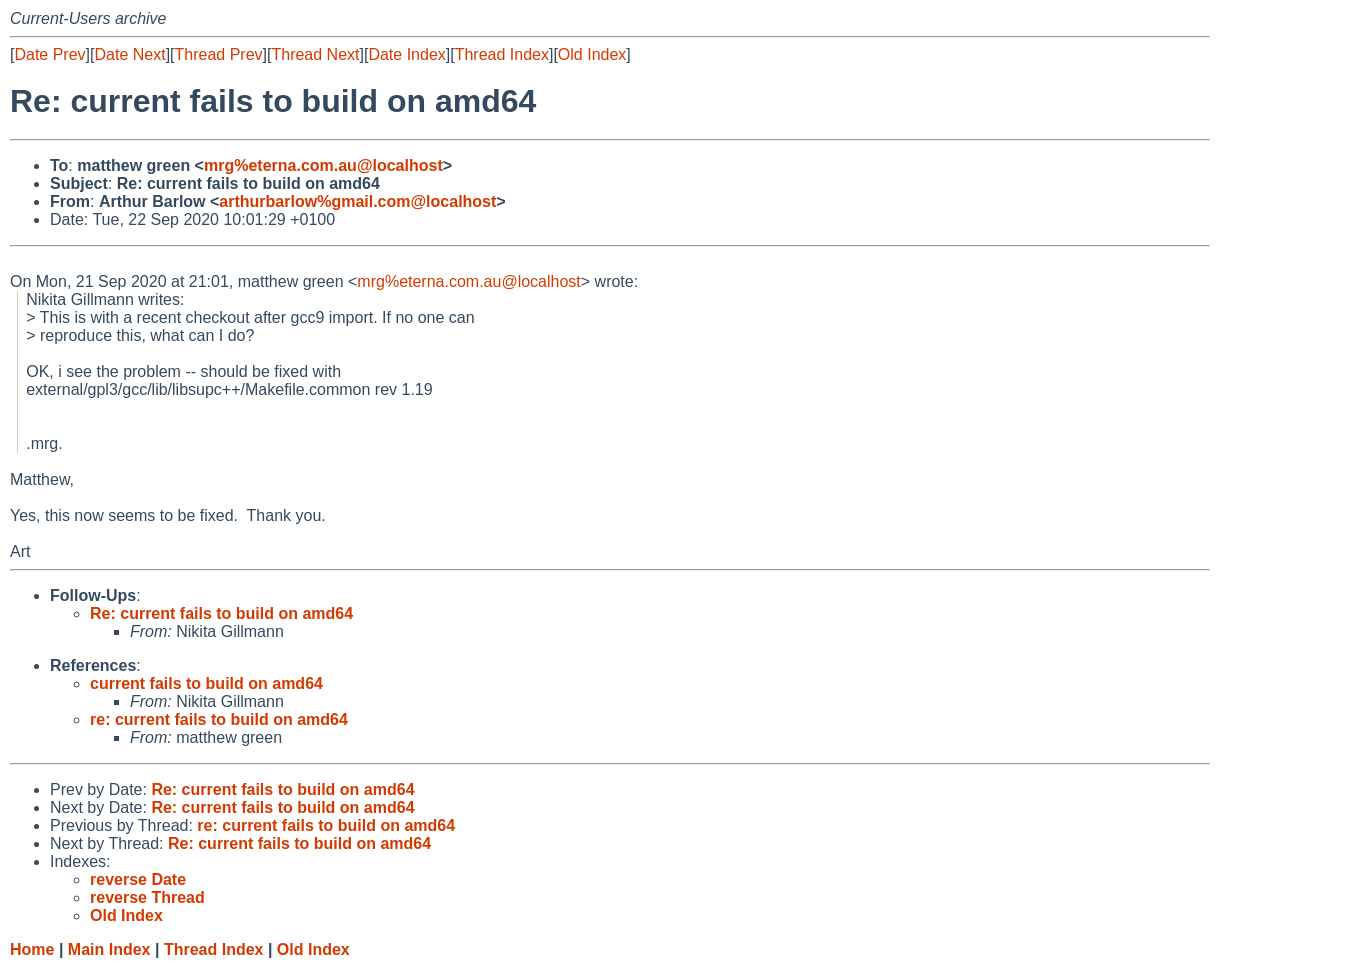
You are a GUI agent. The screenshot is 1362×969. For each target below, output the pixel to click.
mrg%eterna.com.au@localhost (323, 165)
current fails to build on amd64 (206, 683)
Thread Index (502, 54)
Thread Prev (219, 54)
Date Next (129, 54)
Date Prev (49, 54)
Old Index (592, 54)
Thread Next (315, 54)
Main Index (109, 949)
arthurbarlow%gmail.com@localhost (357, 201)
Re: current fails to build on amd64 (221, 613)
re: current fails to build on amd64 (219, 719)
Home (32, 949)
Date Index (406, 54)
